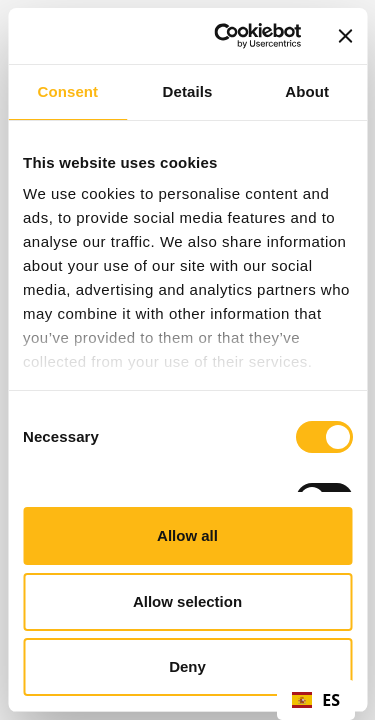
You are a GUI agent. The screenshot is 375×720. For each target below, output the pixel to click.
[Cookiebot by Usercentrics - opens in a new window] (223, 36)
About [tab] (307, 91)
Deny (187, 666)
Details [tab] (188, 91)
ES (316, 700)
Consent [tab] (67, 91)
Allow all (187, 535)
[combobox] (316, 700)
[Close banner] (345, 36)
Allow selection (187, 601)
